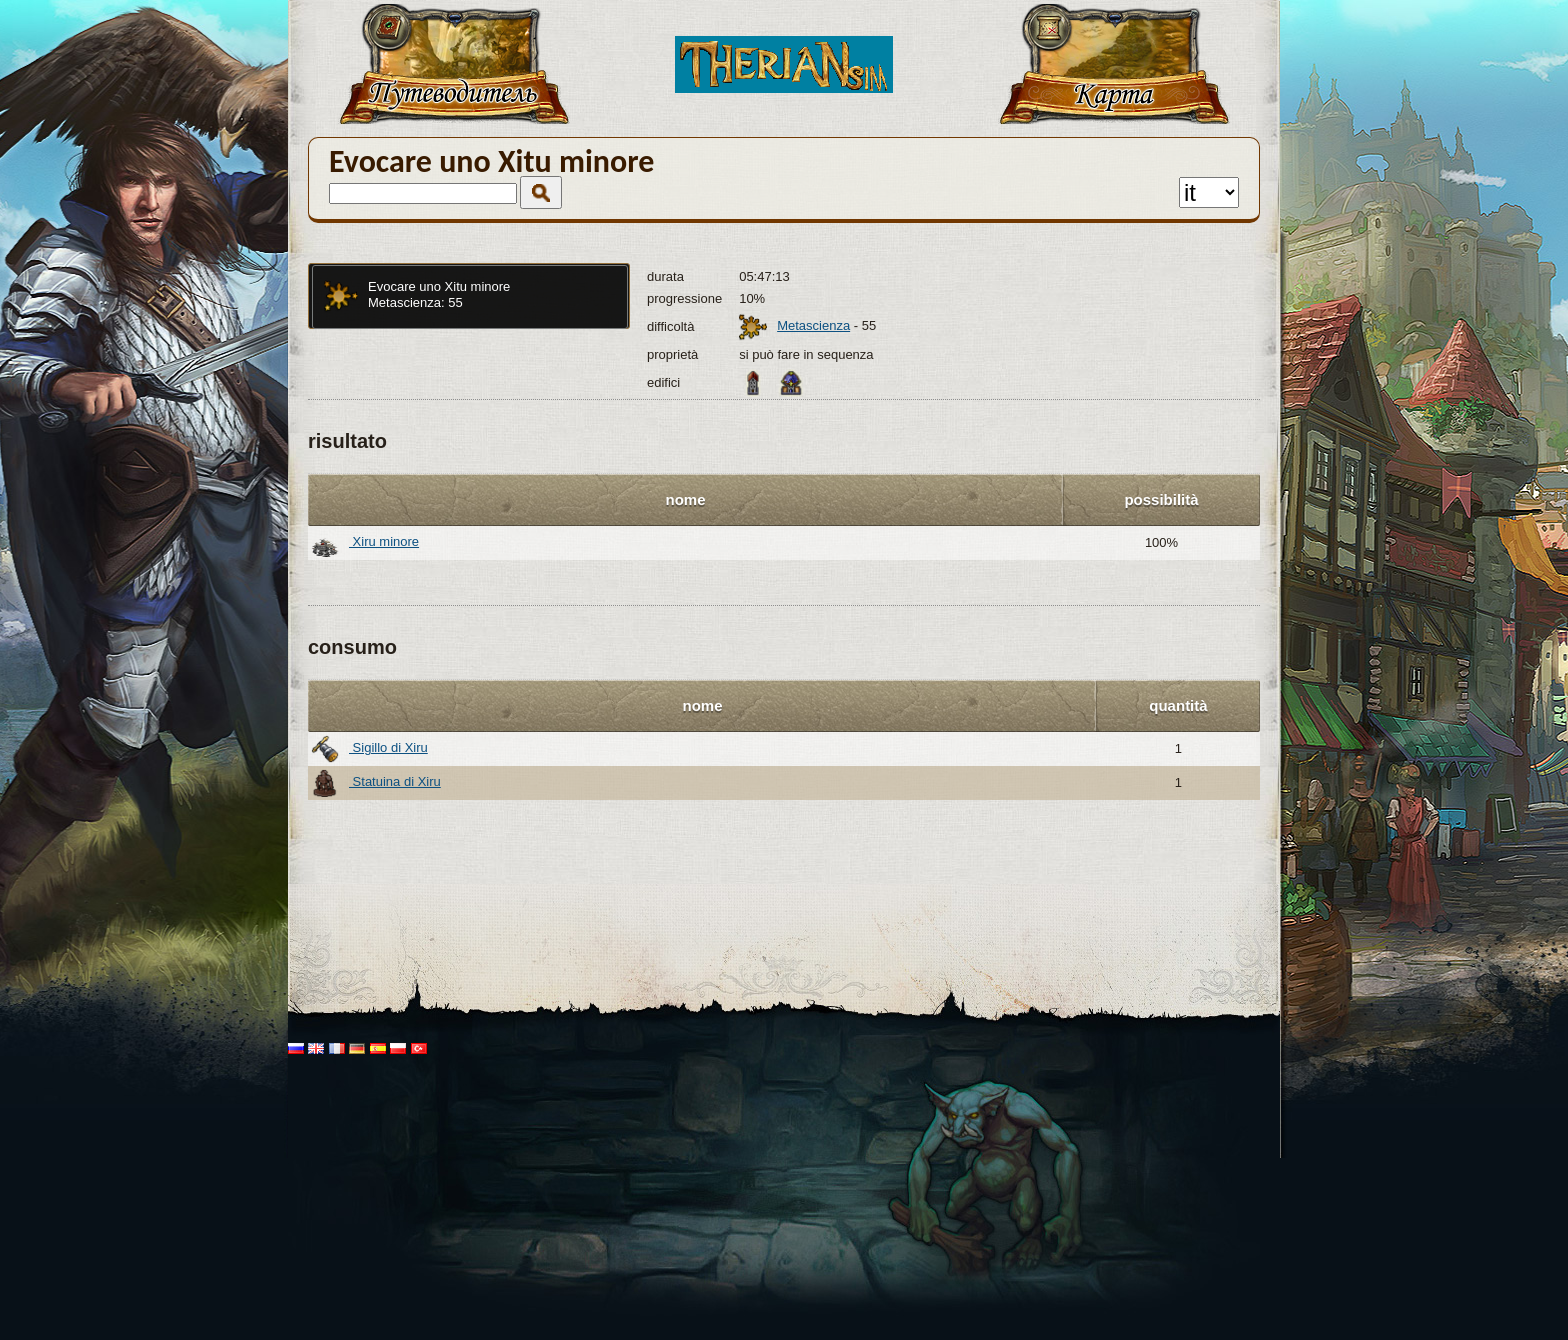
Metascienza (813, 325)
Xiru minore (365, 543)
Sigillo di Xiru (369, 749)
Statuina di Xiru (376, 783)
